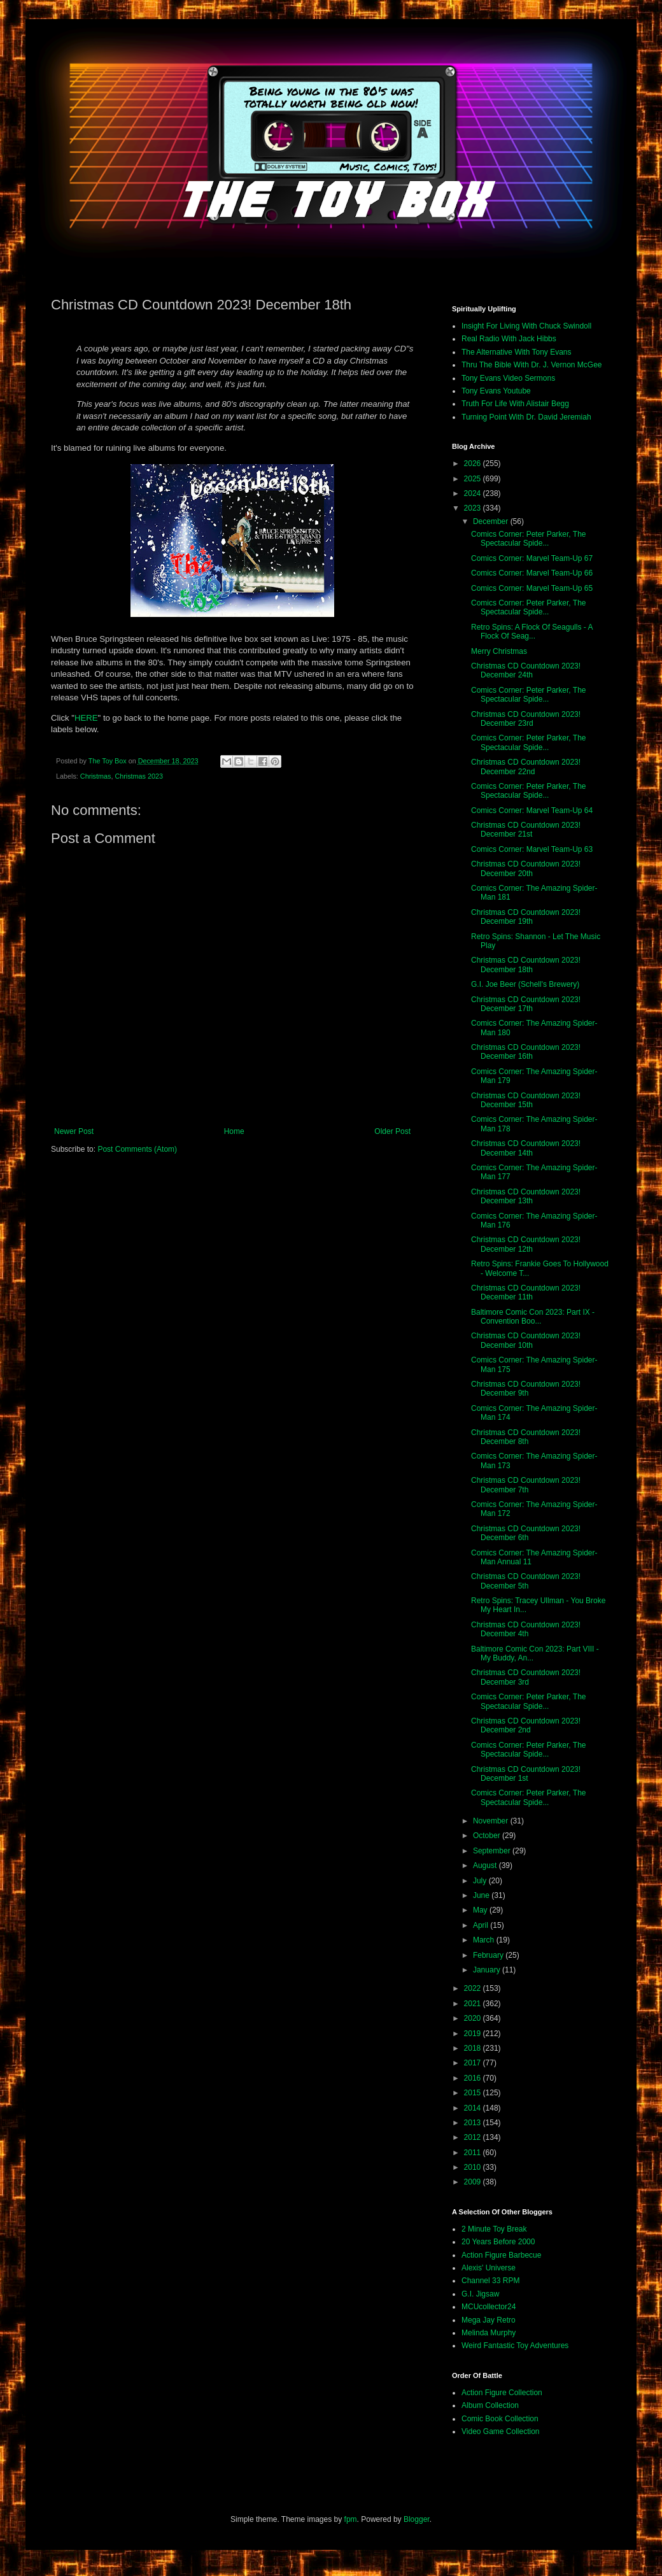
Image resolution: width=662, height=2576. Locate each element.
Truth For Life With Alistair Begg (515, 403)
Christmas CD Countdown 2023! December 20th (526, 868)
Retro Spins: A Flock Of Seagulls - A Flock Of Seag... (532, 631)
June (482, 1895)
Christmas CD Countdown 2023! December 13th (526, 1196)
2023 (473, 508)
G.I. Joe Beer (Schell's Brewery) (525, 984)
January (487, 1969)
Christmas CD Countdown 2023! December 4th (526, 1629)
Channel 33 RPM (490, 2280)
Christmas (95, 776)
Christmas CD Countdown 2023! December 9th (526, 1389)
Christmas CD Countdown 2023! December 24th (526, 670)
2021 (473, 2003)
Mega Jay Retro (488, 2320)
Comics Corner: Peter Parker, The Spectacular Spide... (528, 539)
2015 (473, 2092)
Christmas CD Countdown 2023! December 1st (526, 1774)
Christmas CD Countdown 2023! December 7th (526, 1485)
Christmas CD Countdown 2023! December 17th (526, 1004)
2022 (473, 1988)
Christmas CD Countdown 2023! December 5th (526, 1581)
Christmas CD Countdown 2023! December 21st (526, 830)
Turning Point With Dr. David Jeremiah (526, 417)
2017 (473, 2062)
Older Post (392, 1131)
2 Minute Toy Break (494, 2229)
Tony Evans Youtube (496, 390)
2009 (473, 2181)
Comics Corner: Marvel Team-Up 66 (532, 573)
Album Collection (490, 2405)
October (487, 1835)
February (489, 1955)
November (492, 1820)
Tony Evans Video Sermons (508, 378)
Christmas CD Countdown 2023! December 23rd (526, 719)
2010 (473, 2167)
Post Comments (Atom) (137, 1149)
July (481, 1880)
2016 (473, 2078)
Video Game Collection (500, 2431)
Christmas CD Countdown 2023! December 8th (526, 1437)
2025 (473, 478)
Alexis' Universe (488, 2267)
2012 (473, 2137)
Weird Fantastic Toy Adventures (514, 2345)
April (481, 1925)
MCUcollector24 (488, 2306)
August (486, 1865)
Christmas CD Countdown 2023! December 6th (526, 1533)
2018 (473, 2048)
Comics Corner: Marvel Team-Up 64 (532, 810)
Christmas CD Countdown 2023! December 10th (526, 1340)
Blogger (417, 2519)
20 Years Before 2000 (498, 2241)
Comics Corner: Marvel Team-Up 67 (532, 558)
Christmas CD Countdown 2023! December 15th (526, 1100)
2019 (473, 2033)
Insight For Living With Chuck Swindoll (526, 326)
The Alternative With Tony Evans (516, 352)
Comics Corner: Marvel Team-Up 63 (532, 849)
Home (234, 1131)
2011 (473, 2152)
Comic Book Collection (500, 2418)
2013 (473, 2122)
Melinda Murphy (488, 2332)
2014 (473, 2108)
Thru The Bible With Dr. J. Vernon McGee (531, 364)
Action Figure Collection (501, 2392)
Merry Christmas (499, 651)
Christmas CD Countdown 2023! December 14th (526, 1148)
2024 (473, 493)
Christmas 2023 (139, 776)
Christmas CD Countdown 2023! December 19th (526, 917)
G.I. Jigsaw (480, 2293)
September (492, 1850)
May (481, 1910)
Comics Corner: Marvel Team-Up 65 (532, 588)
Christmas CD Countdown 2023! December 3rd (526, 1677)
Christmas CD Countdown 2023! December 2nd (526, 1725)
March (484, 1940)
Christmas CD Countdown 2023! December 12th (526, 1244)
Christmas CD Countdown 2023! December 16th (526, 1052)
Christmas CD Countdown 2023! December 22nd (526, 766)
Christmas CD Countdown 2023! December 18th (526, 964)
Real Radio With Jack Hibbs (508, 338)
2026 (473, 463)
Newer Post (74, 1131)
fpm (350, 2519)
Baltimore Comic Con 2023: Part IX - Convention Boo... (533, 1317)
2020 (473, 2018)
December (492, 521)
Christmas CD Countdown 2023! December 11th (526, 1292)
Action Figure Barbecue (501, 2255)
